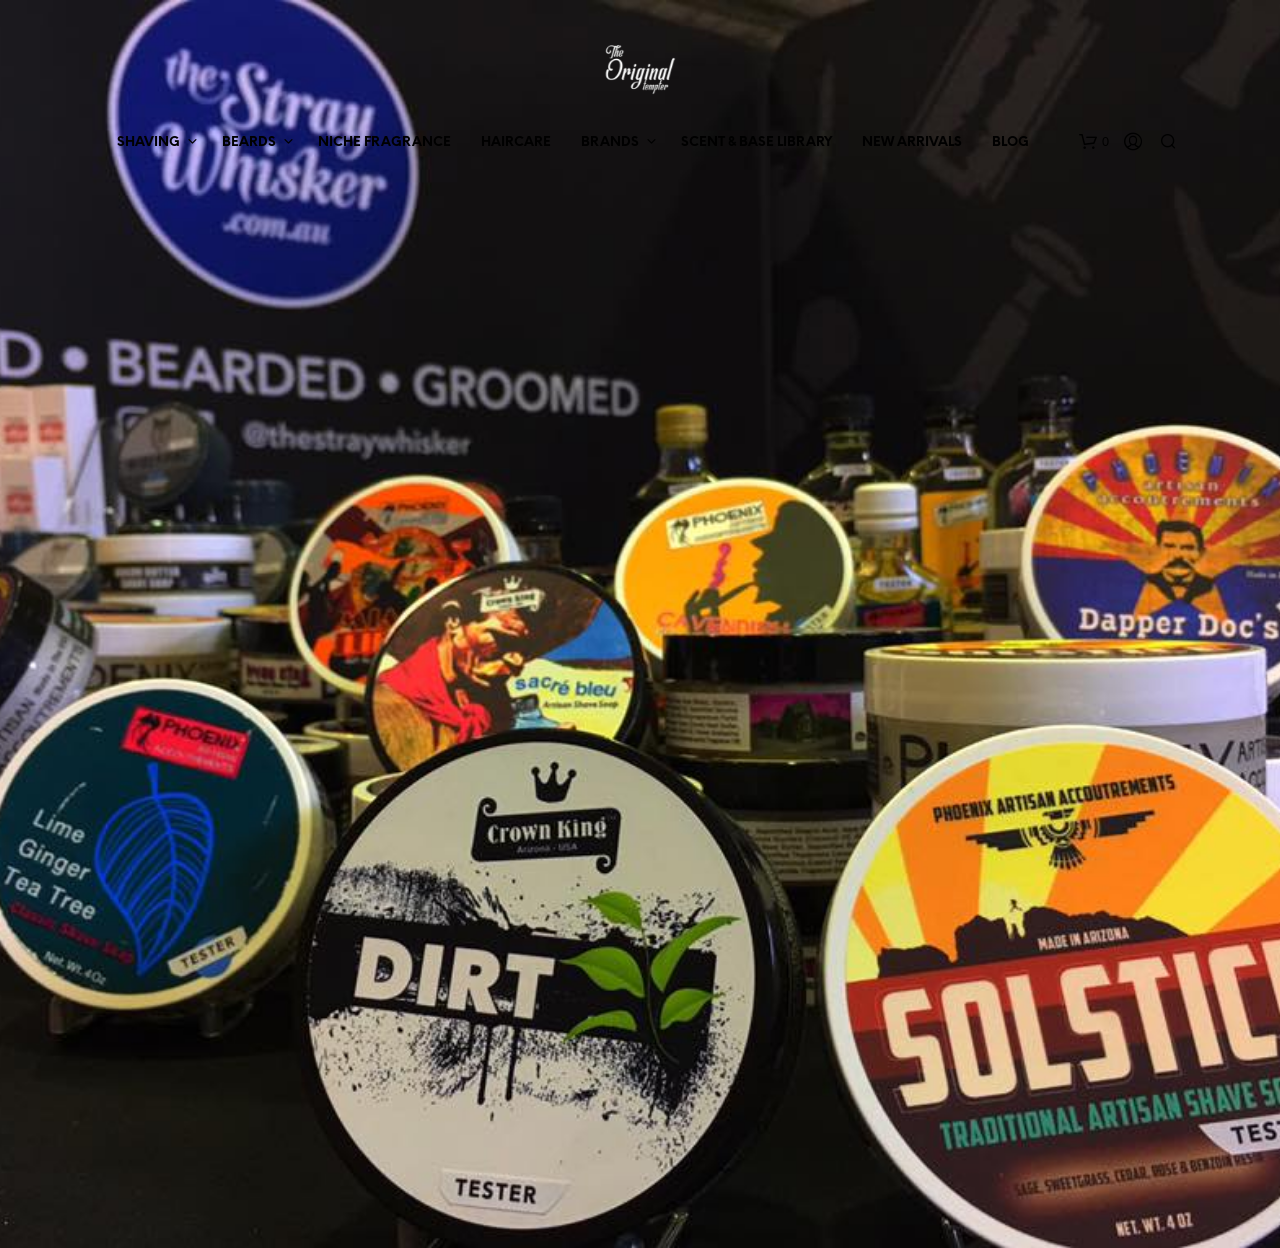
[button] (1094, 142)
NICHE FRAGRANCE (384, 142)
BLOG (1010, 142)
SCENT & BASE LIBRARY (756, 142)
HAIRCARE (516, 142)
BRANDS (610, 142)
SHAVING (148, 142)
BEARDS (249, 142)
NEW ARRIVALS (912, 142)
